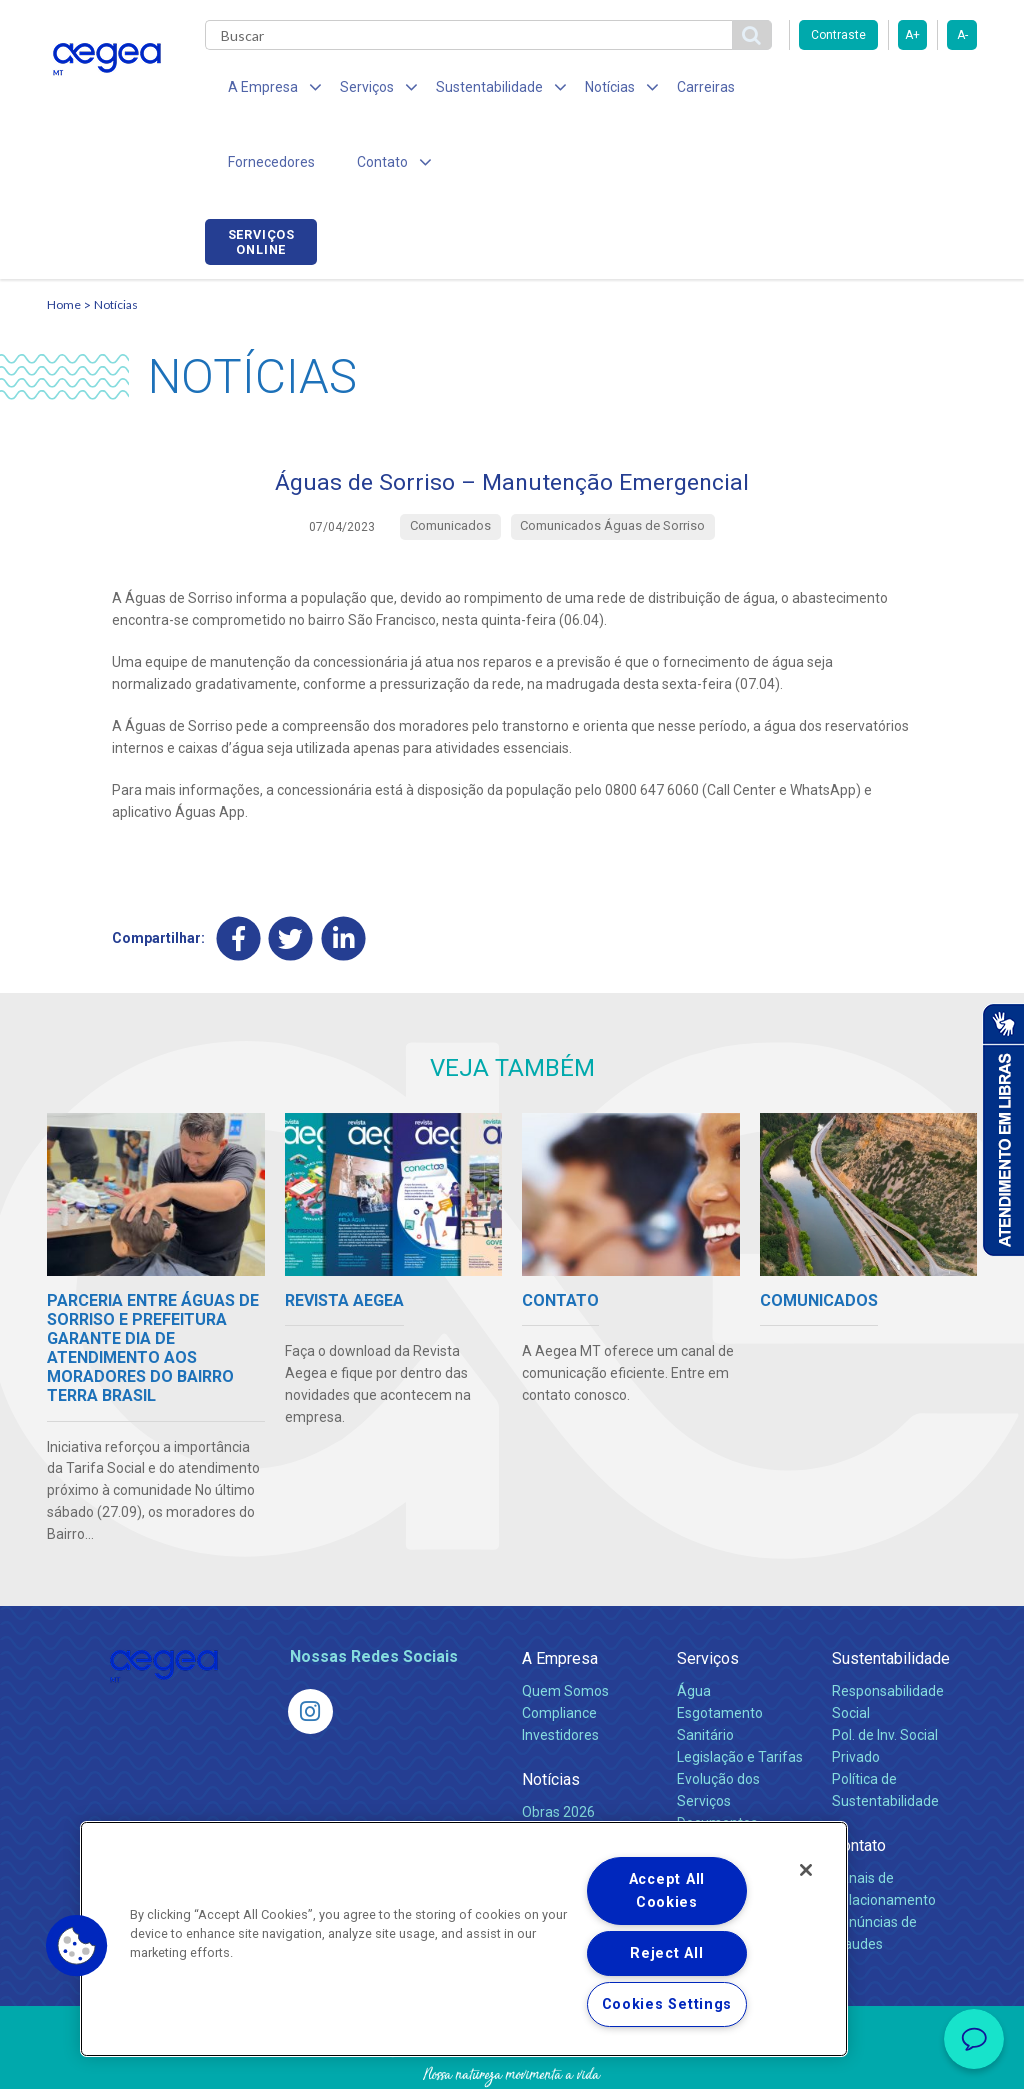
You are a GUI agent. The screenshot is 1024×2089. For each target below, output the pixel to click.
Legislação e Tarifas (740, 1690)
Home (64, 235)
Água (694, 1624)
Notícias (116, 235)
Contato (859, 1778)
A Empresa (560, 1591)
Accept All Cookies (667, 1891)
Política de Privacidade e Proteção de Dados (512, 2059)
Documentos (717, 1756)
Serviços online (921, 93)
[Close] (806, 1870)
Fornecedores (777, 90)
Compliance (559, 1646)
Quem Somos (565, 1624)
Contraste (838, 35)
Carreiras (671, 90)
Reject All (666, 1953)
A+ (912, 35)
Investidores (560, 1668)
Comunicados (565, 1767)
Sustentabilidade (891, 1591)
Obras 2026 (558, 1745)
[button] (77, 1946)
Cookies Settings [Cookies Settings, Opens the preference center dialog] (667, 2004)
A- (962, 35)
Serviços (708, 1591)
